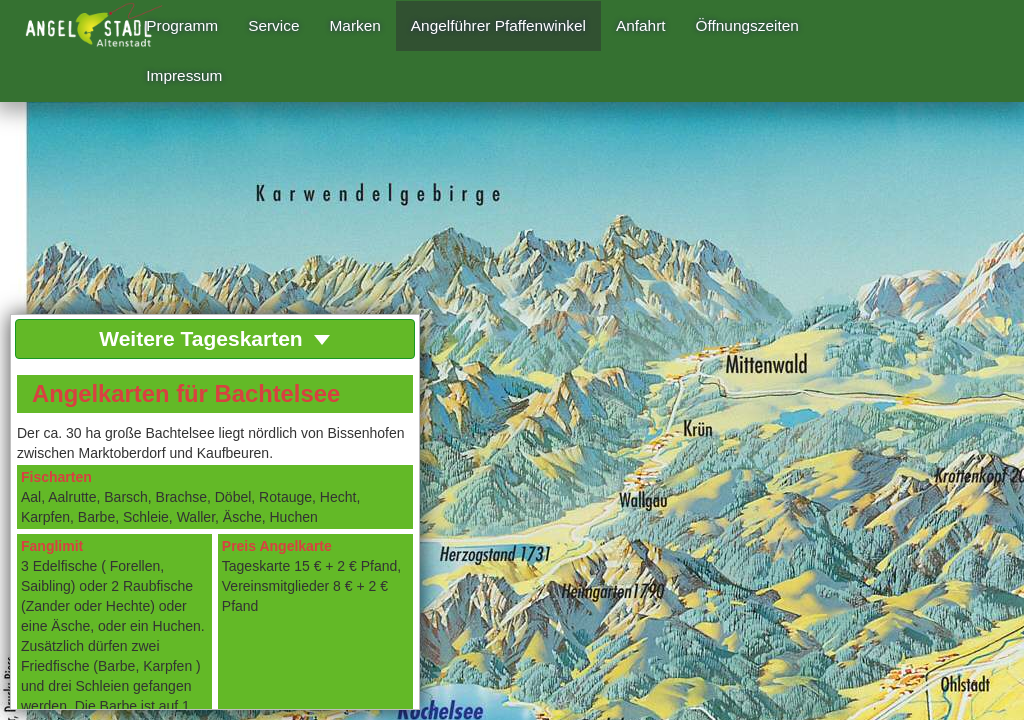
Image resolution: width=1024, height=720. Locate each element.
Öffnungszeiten (747, 25)
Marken (355, 25)
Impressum (184, 75)
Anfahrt (641, 25)
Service (273, 25)
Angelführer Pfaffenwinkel (498, 25)
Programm (182, 25)
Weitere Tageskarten (214, 338)
